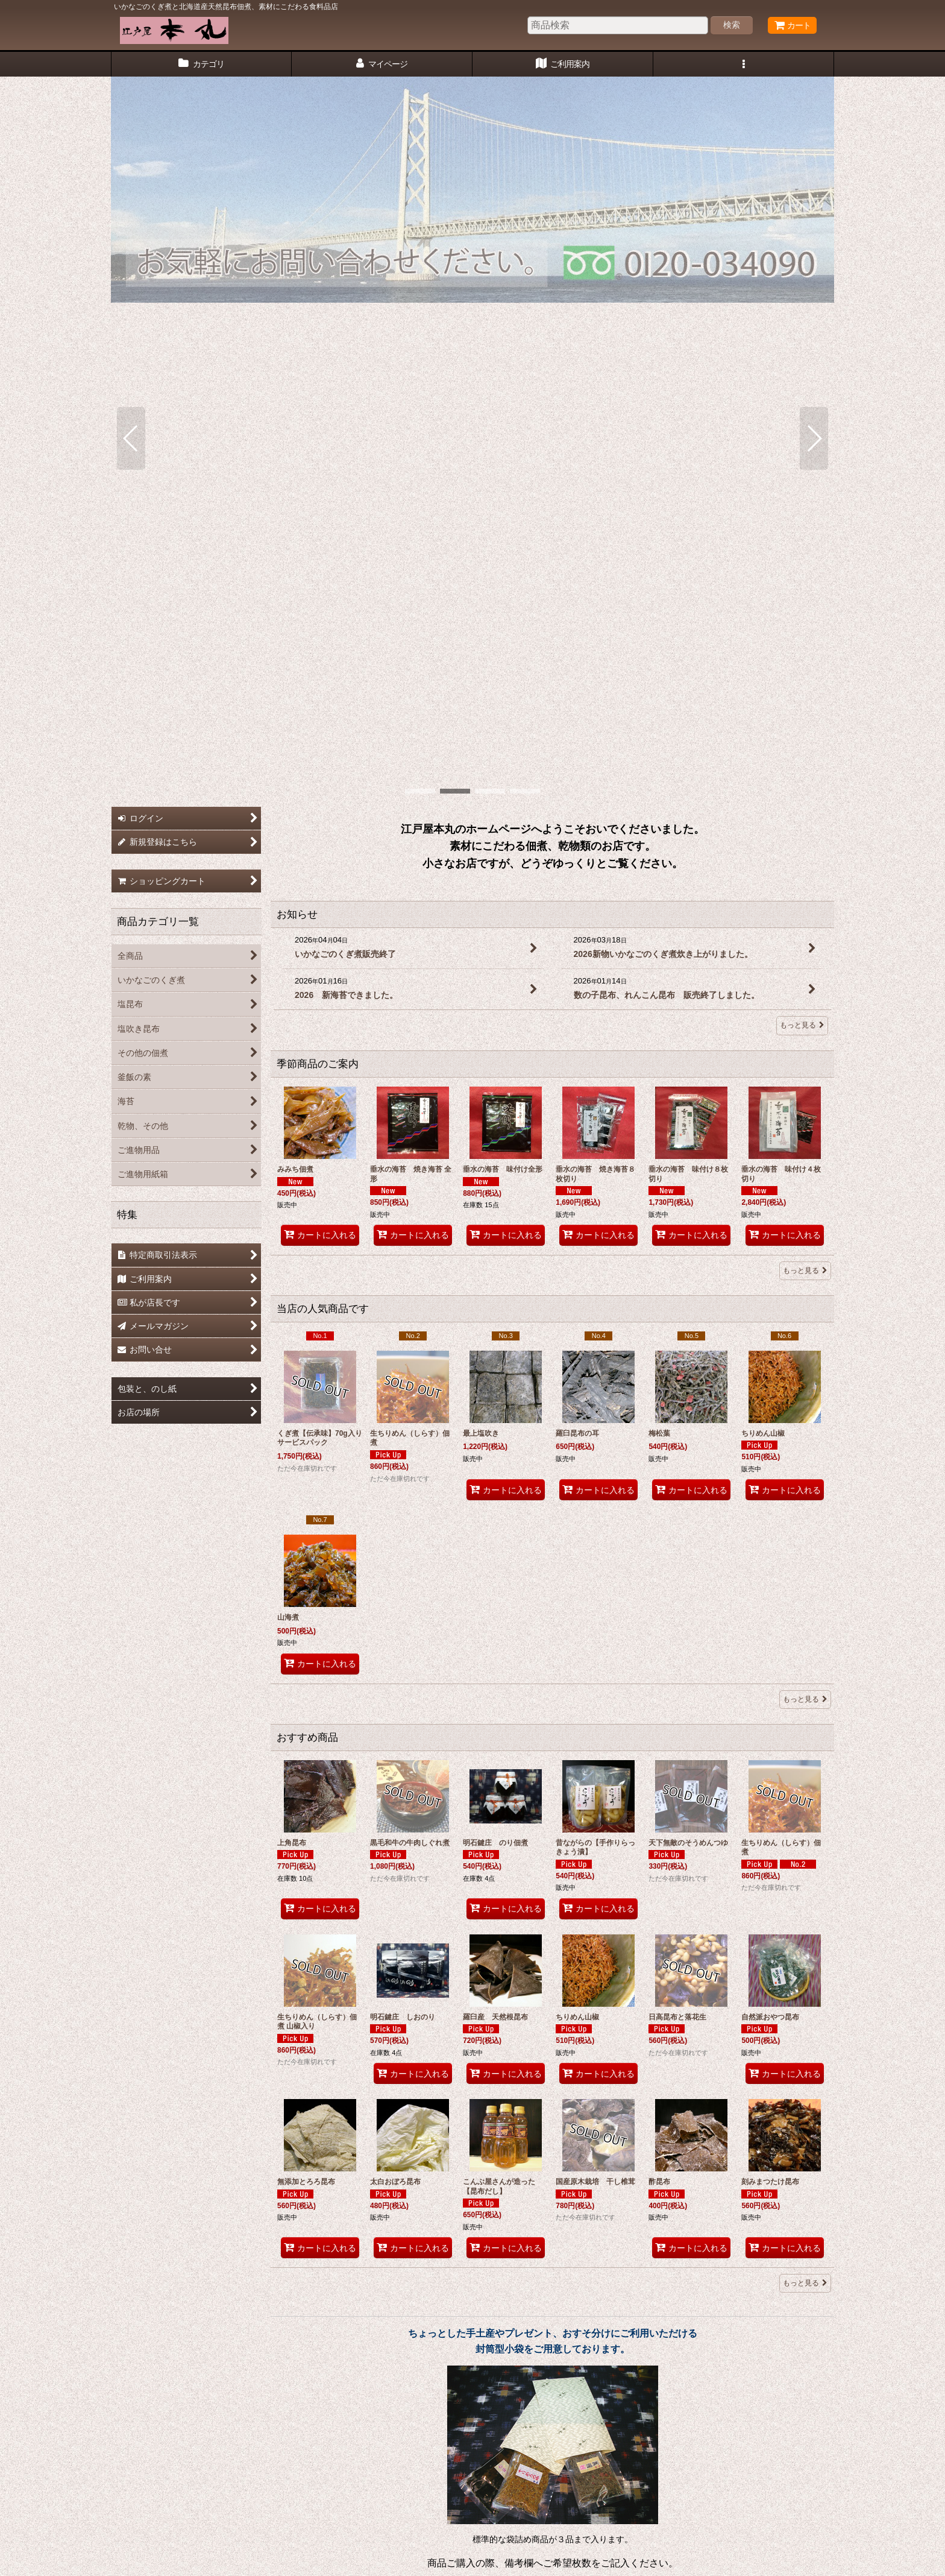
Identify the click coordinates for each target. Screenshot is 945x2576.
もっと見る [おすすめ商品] (805, 1785)
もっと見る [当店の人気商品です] (805, 1202)
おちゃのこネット (453, 2567)
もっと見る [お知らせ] (802, 528)
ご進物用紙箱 (646, 2410)
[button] (743, 64)
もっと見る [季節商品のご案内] (805, 773)
